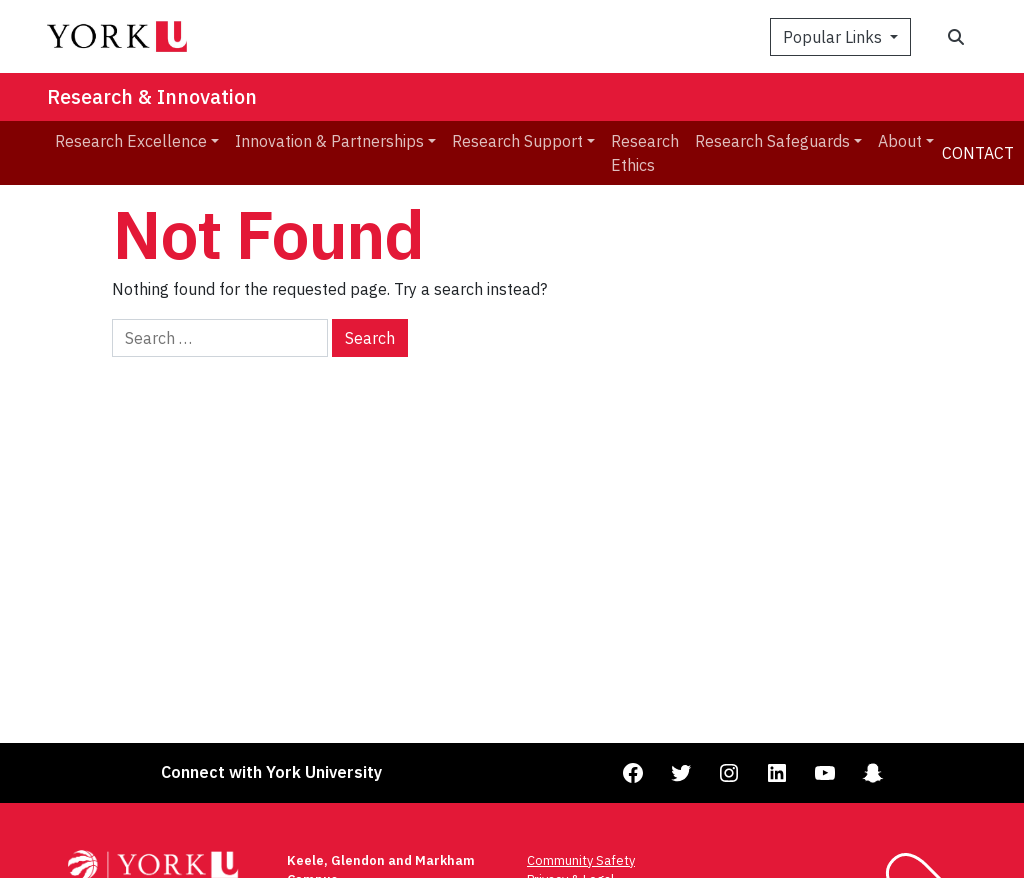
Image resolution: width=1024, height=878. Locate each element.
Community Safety (581, 860)
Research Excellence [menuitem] (131, 141)
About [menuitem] (900, 141)
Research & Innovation (152, 96)
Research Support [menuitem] (517, 141)
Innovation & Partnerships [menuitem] (329, 141)
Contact (978, 153)
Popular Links (834, 37)
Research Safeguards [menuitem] (772, 141)
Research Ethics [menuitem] (645, 153)
